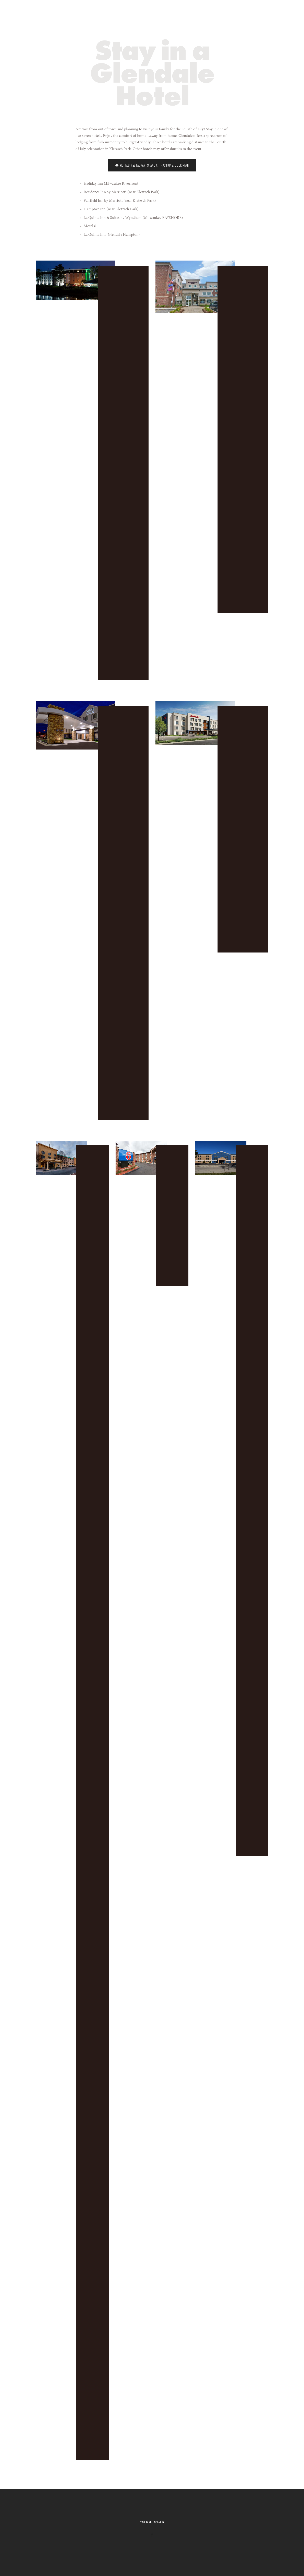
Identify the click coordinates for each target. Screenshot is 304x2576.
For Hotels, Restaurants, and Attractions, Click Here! (152, 165)
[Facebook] (152, 2535)
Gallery (159, 2521)
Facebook (146, 2521)
